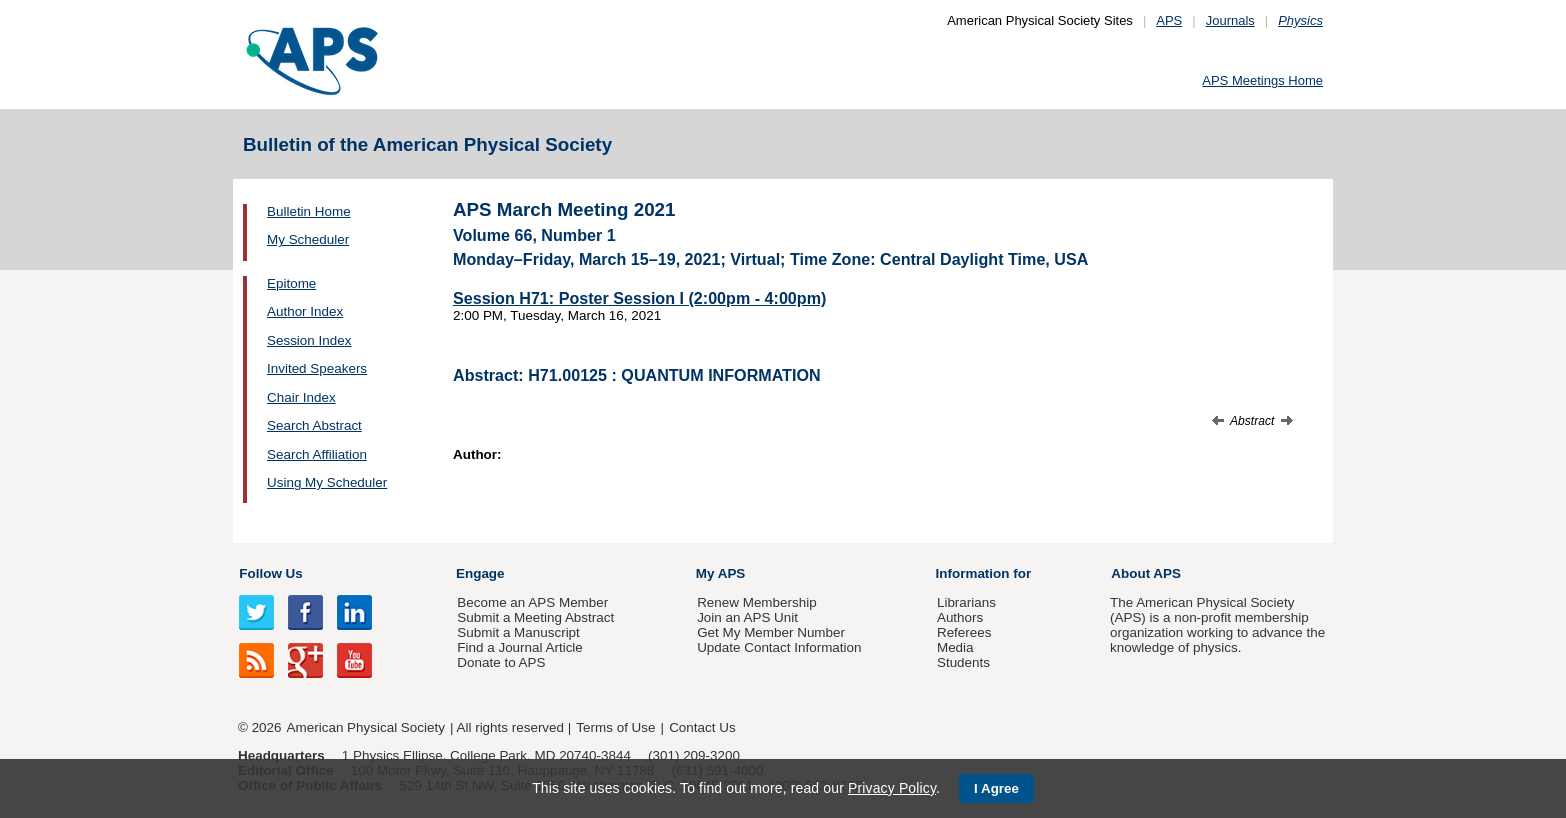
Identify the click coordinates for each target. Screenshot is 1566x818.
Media (955, 647)
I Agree (996, 788)
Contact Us (702, 727)
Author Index (305, 311)
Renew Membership (757, 602)
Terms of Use (615, 727)
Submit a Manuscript (518, 632)
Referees (964, 632)
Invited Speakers (317, 368)
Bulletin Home (309, 211)
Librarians (966, 602)
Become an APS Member (532, 602)
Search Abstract (314, 425)
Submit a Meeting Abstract (535, 617)
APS (1169, 20)
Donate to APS (501, 662)
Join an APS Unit (747, 617)
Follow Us (270, 573)
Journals (1230, 20)
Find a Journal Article (519, 647)
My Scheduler (308, 239)
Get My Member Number (771, 632)
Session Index (309, 340)
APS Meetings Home (1262, 80)
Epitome (291, 283)
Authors (960, 617)
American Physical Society (366, 727)
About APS (1146, 573)
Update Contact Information (779, 647)
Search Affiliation (317, 454)
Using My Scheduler (327, 482)
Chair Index (301, 397)
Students (963, 662)
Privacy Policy (892, 788)
